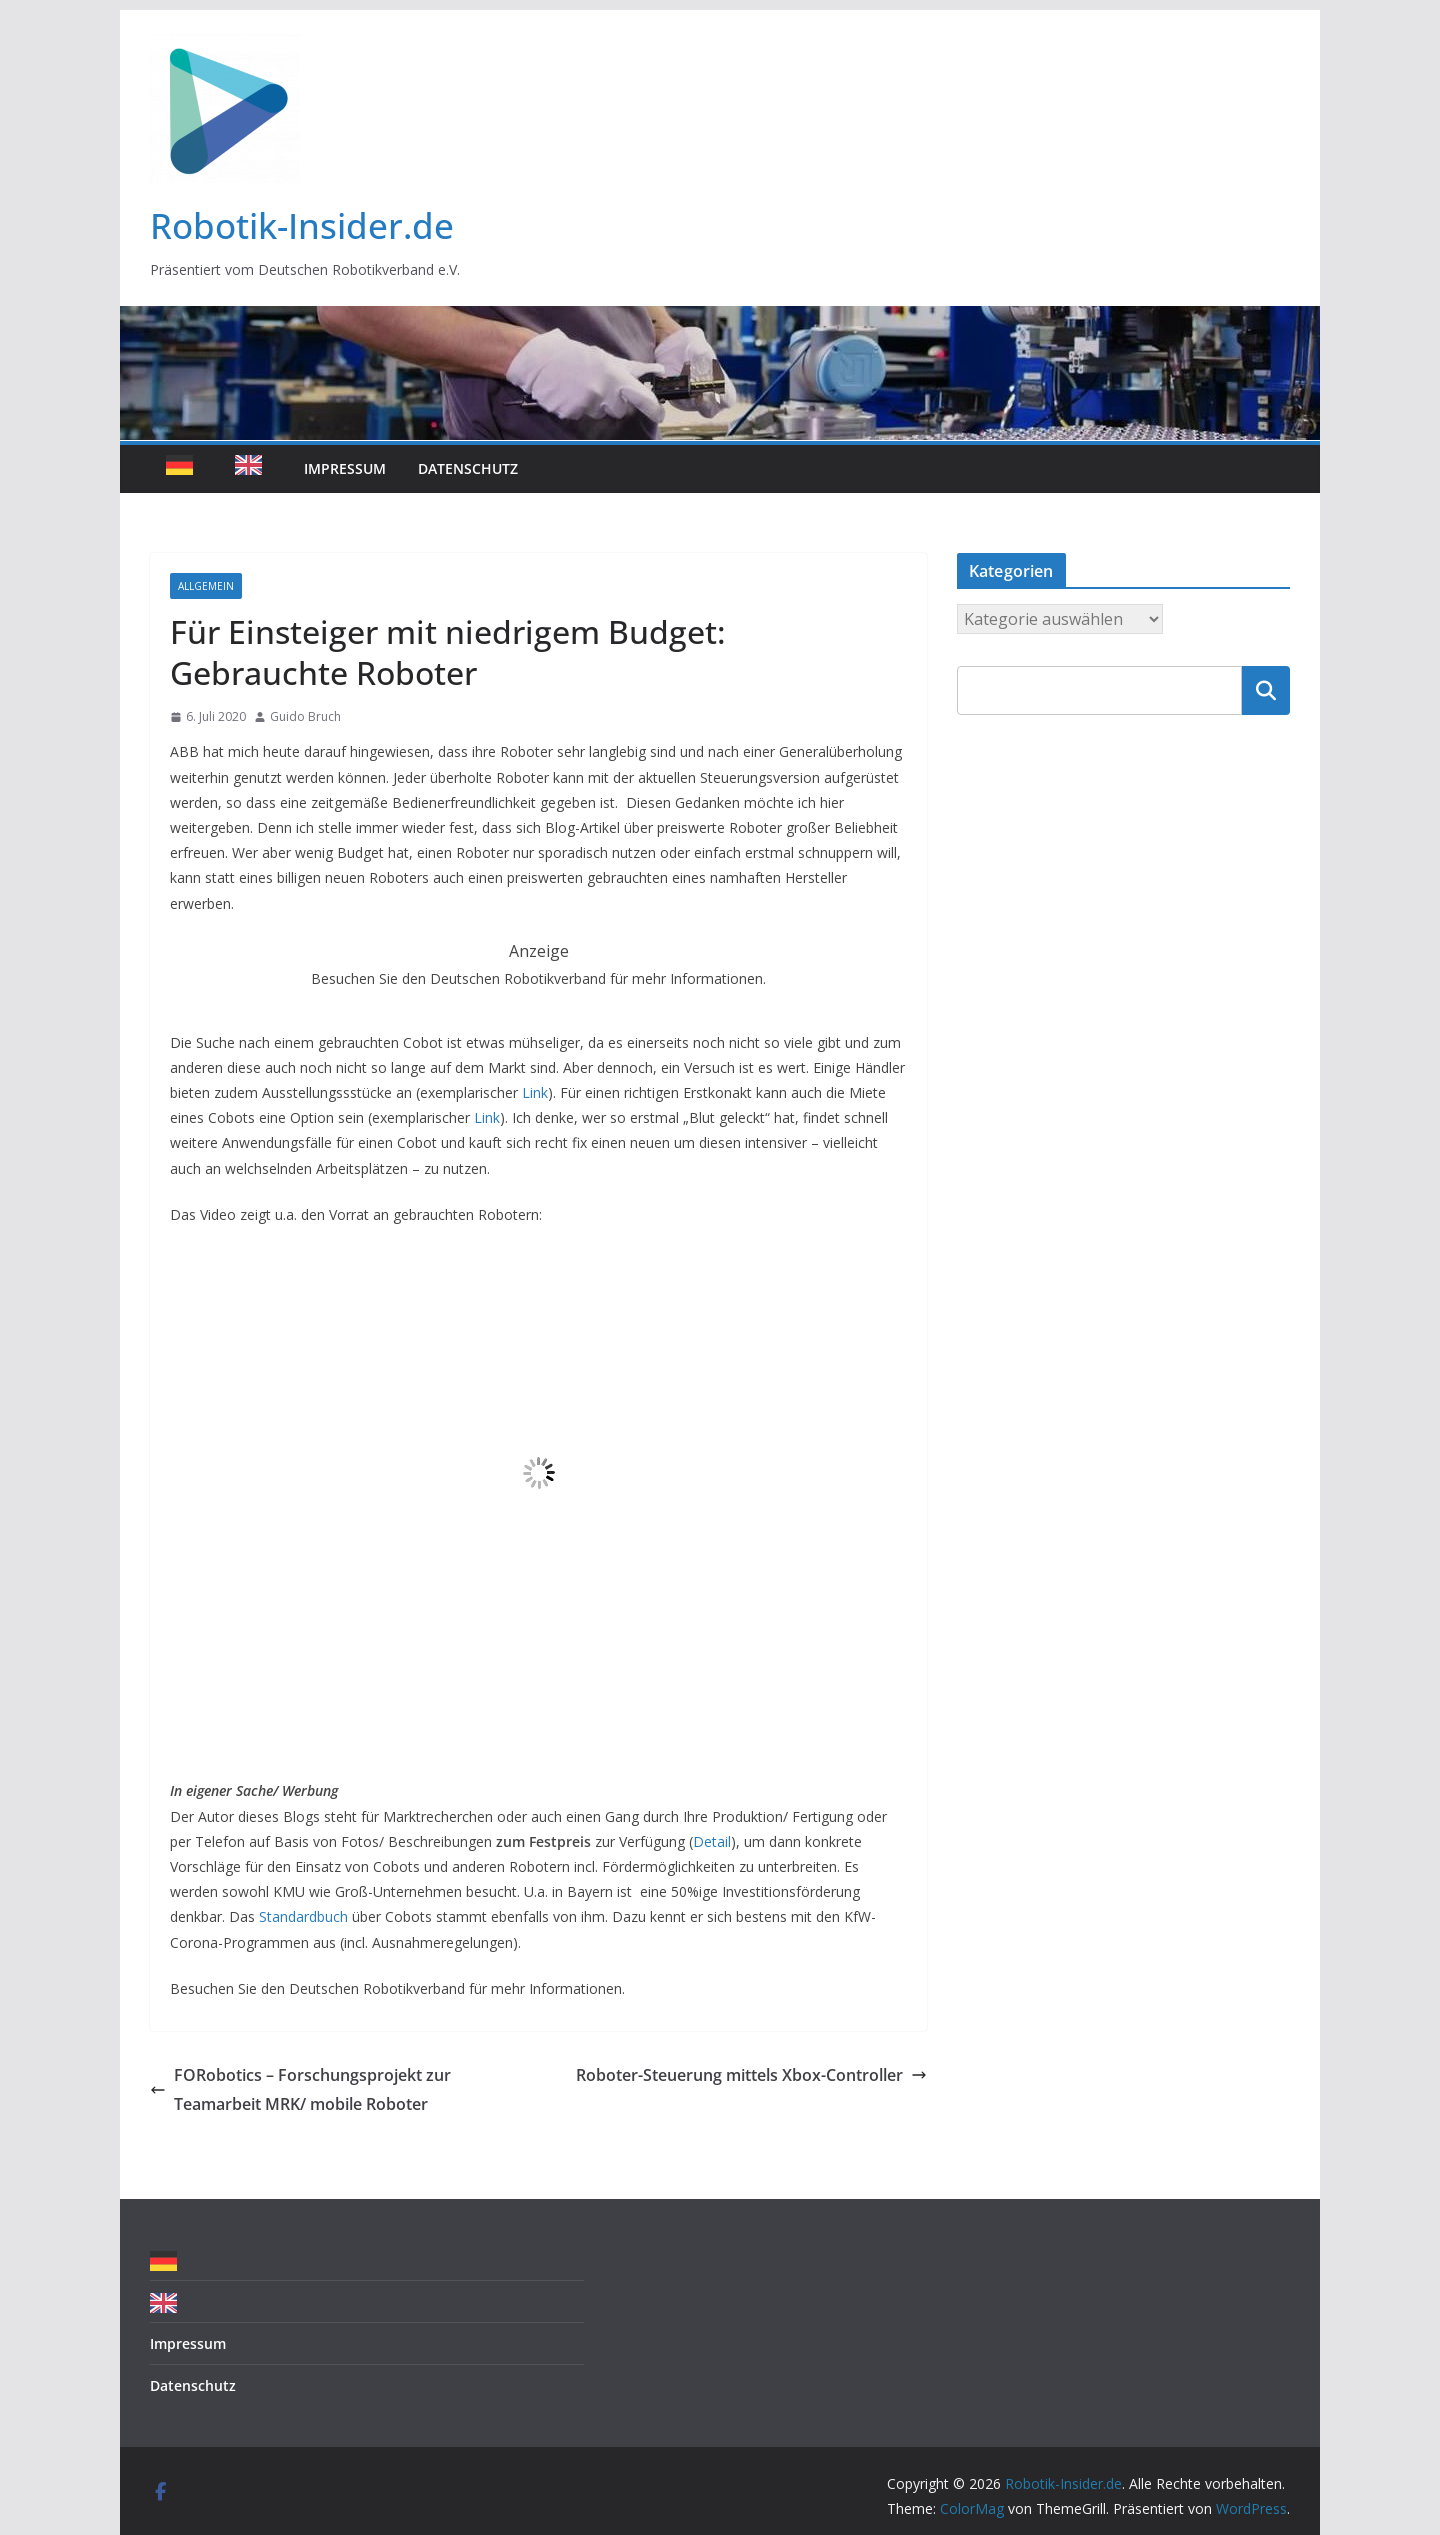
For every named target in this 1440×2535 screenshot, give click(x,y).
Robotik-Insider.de (302, 225)
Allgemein (206, 586)
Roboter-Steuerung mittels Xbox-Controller (751, 2075)
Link (535, 1092)
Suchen (1266, 690)
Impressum (345, 468)
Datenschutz (468, 468)
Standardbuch (303, 1916)
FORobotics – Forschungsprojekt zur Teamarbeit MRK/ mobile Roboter (300, 2089)
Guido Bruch (305, 716)
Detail (712, 1841)
